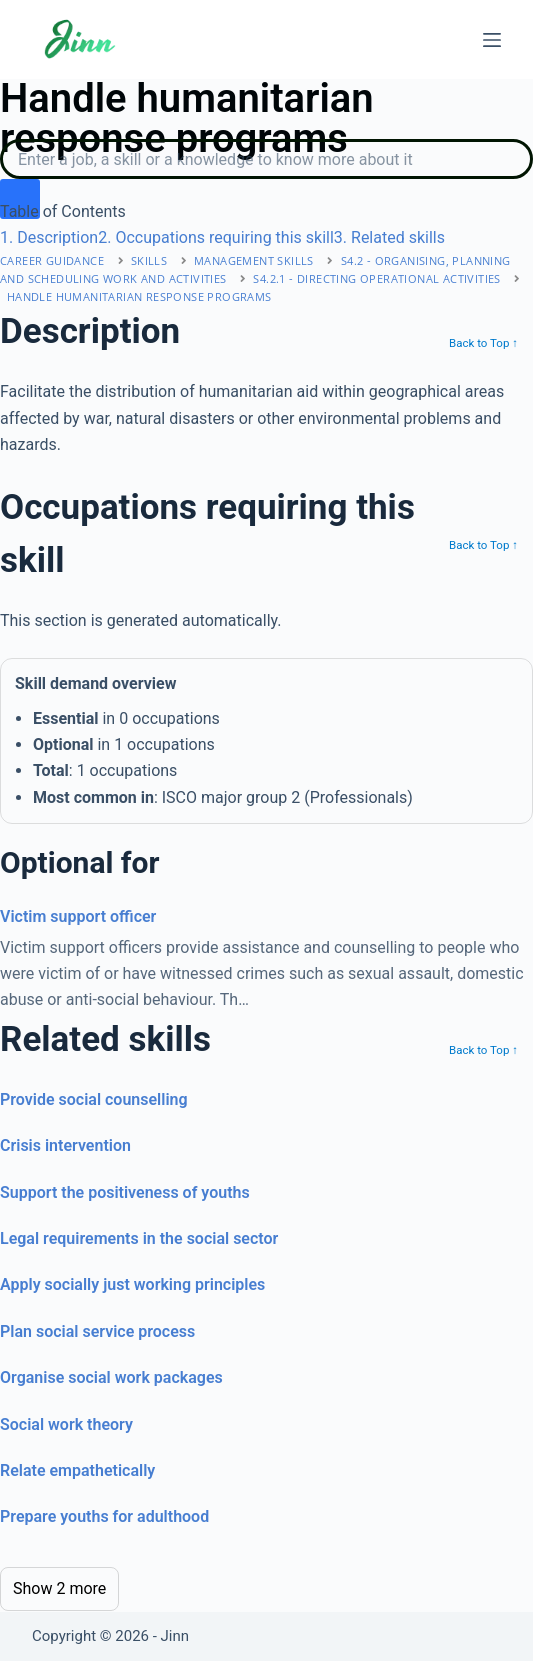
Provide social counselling (94, 1099)
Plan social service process (97, 1331)
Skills (149, 260)
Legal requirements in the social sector (139, 1238)
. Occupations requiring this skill (216, 237)
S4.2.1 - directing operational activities (376, 278)
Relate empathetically (77, 1470)
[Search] (266, 159)
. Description (49, 237)
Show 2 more (59, 1588)
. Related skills (389, 237)
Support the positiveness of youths (125, 1192)
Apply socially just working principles (132, 1284)
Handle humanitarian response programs (139, 296)
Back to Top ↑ (483, 343)
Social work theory (66, 1424)
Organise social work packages (111, 1377)
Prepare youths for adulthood (104, 1516)
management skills (254, 260)
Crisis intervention (65, 1145)
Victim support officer (78, 916)
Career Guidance (52, 260)
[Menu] (492, 40)
